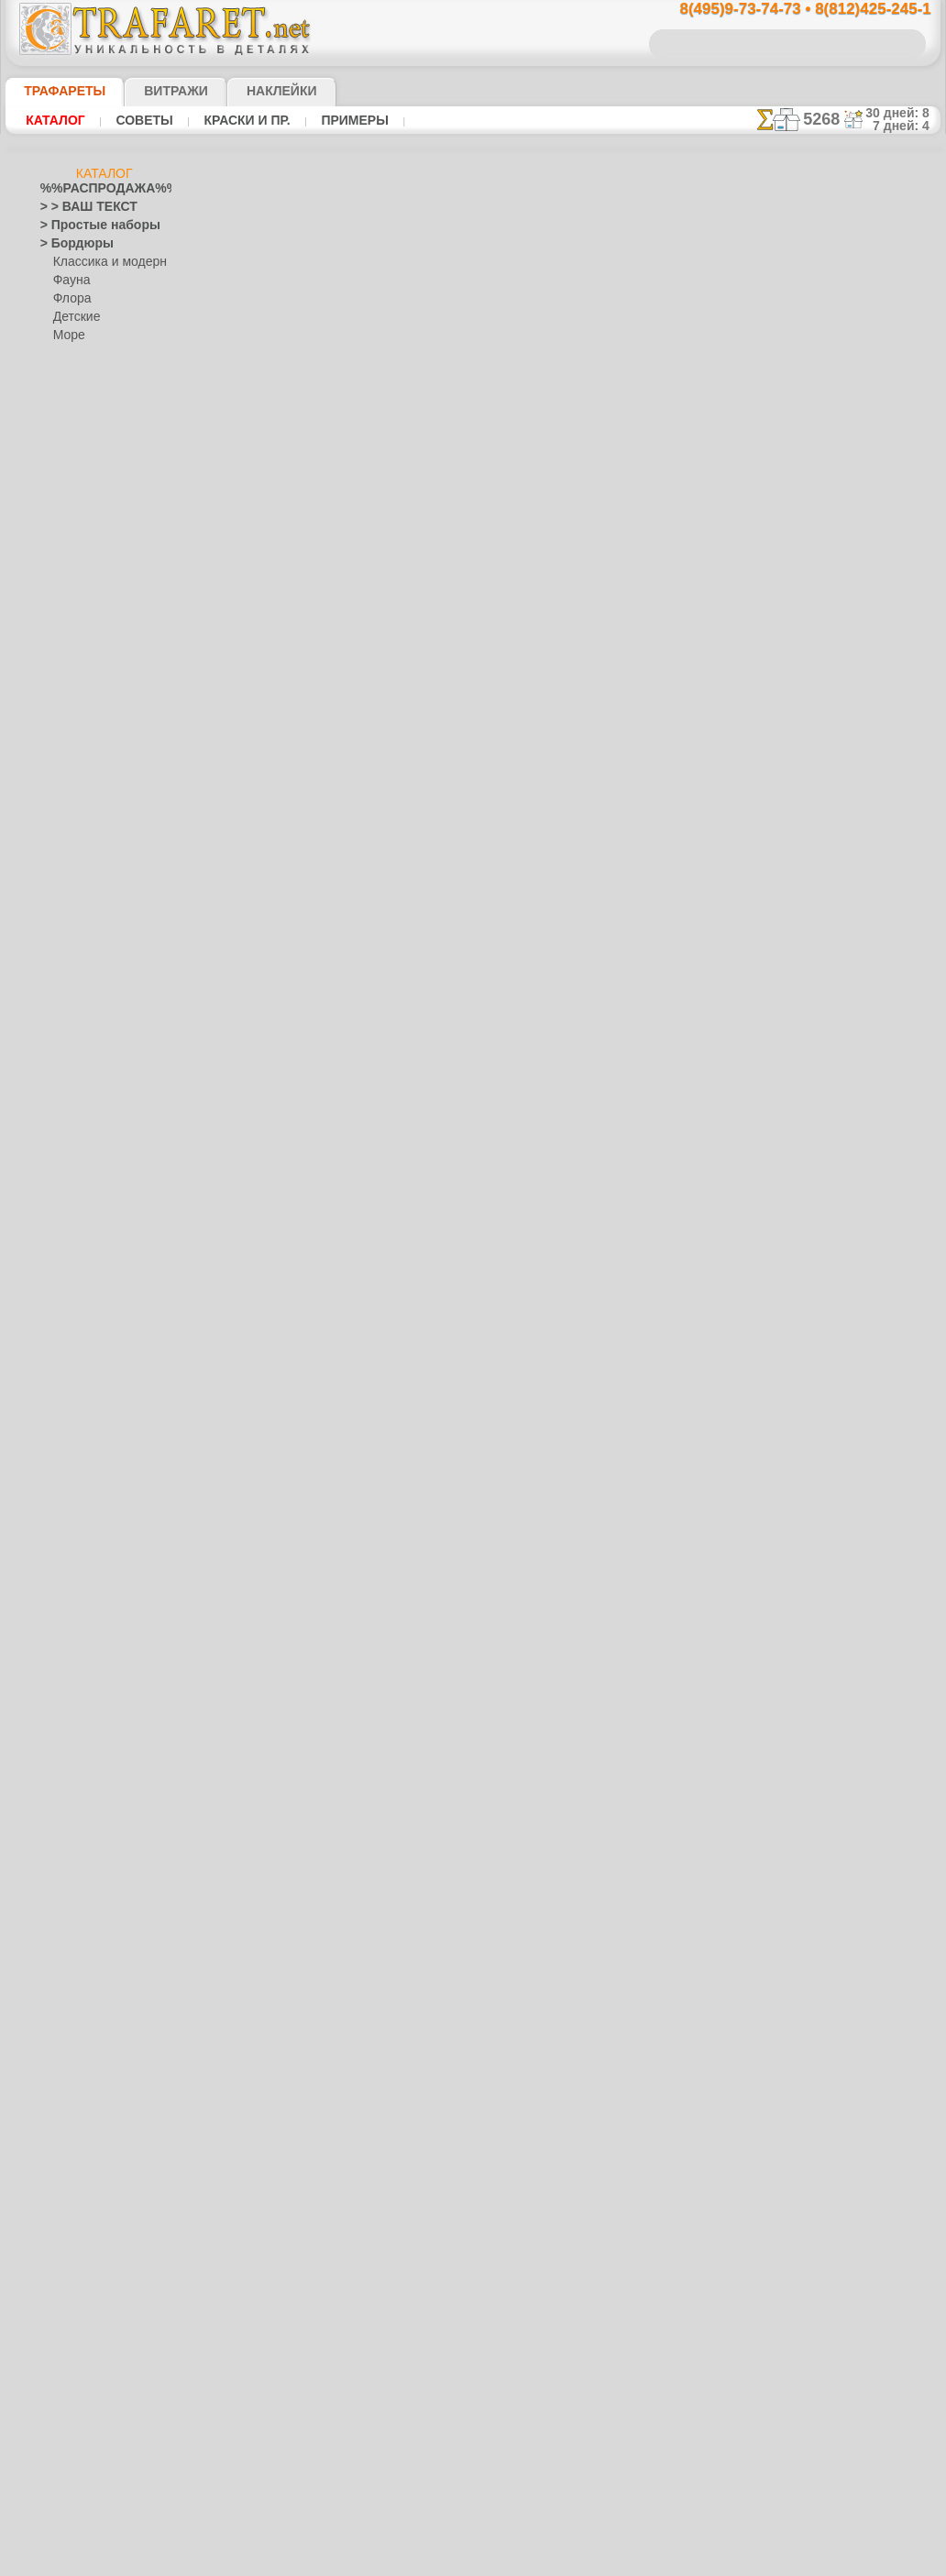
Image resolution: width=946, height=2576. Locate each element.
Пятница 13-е (74, 1894)
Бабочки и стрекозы (92, 665)
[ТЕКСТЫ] (78, 2260)
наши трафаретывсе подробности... (849, 1048)
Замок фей (81, 1014)
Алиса (69, 977)
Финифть (77, 1637)
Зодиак (59, 1234)
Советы (135, 120)
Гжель (68, 1527)
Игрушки (76, 940)
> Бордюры (68, 244)
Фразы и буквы (80, 2114)
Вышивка (78, 1509)
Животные (68, 1179)
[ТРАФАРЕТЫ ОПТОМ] (99, 2169)
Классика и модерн (103, 262)
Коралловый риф (85, 1325)
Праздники (69, 1802)
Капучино (65, 1270)
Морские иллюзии (88, 1454)
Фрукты (60, 2132)
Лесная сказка (90, 1032)
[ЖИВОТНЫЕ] (90, 2224)
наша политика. (566, 2561)
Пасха (69, 1857)
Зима (54, 1197)
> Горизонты (72, 464)
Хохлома (76, 1655)
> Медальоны (75, 445)
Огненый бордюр (473, 814)
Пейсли (59, 1747)
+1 (542, 851)
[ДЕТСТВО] (82, 2205)
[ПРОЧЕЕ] (79, 2315)
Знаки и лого (73, 1215)
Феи (50, 2095)
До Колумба (72, 1124)
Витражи (153, 91)
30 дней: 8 (903, 113)
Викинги (61, 702)
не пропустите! (848, 1120)
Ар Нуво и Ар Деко (89, 574)
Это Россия (82, 1692)
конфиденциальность (429, 1233)
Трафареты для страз (96, 2334)
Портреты (66, 1784)
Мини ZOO (81, 995)
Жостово (77, 1564)
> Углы (57, 427)
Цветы (57, 2150)
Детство (61, 830)
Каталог (53, 120)
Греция (58, 794)
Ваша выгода (288, 623)
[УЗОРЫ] (77, 2279)
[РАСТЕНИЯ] (86, 2242)
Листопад (65, 1417)
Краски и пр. (230, 120)
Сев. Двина (82, 1619)
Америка (63, 555)
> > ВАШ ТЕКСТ (78, 207)
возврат (515, 1233)
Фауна (70, 280)
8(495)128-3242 (490, 1074)
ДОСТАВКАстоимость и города (848, 808)
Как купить (409, 623)
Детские (74, 317)
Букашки (62, 684)
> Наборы (65, 482)
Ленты (56, 1399)
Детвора (75, 959)
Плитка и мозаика (88, 1765)
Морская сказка (95, 1050)
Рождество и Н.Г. (97, 1839)
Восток (58, 739)
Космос (60, 1344)
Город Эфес (70, 775)
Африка (60, 647)
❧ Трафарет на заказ (96, 2352)
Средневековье (79, 2022)
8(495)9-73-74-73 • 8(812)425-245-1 (785, 9)
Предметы (67, 1875)
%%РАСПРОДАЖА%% (99, 189)
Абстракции (71, 537)
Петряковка (84, 1600)
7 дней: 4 (907, 125)
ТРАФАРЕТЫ (56, 91)
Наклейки (249, 91)
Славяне (62, 2004)
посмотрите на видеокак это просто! (849, 889)
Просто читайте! (848, 969)
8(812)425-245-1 (598, 1074)
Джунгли (63, 1087)
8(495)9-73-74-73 (379, 1074)
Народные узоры (84, 1490)
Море (67, 335)
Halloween (79, 1820)
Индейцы (77, 849)
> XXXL (58, 519)
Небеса (59, 1729)
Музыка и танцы (83, 1472)
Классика (65, 1307)
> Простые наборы (88, 225)
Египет (57, 1160)
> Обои (57, 409)
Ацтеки (58, 629)
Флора (70, 299)
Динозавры (70, 1105)
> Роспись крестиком (94, 500)
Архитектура (73, 610)
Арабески (65, 592)
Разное (71, 390)
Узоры (70, 354)
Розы (53, 1949)
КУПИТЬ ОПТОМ (346, 662)
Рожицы (61, 1930)
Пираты (73, 922)
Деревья (61, 812)
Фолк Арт (78, 1674)
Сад (50, 1967)
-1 (404, 851)
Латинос (62, 1380)
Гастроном (68, 757)
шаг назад (474, 851)
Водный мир (72, 720)
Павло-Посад (88, 1582)
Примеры (329, 120)
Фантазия (66, 2077)
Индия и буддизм (85, 1252)
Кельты (59, 1289)
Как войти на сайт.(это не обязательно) (104, 2454)
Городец (74, 1545)
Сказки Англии (91, 904)
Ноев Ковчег (85, 885)
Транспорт (67, 2040)
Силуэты (62, 1985)
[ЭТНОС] (76, 2297)
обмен (562, 1233)
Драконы (64, 1142)
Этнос (68, 372)
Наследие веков (82, 1710)
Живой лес (81, 867)
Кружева (63, 1362)
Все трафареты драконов (471, 892)
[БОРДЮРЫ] (86, 2187)
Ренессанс (67, 1912)
